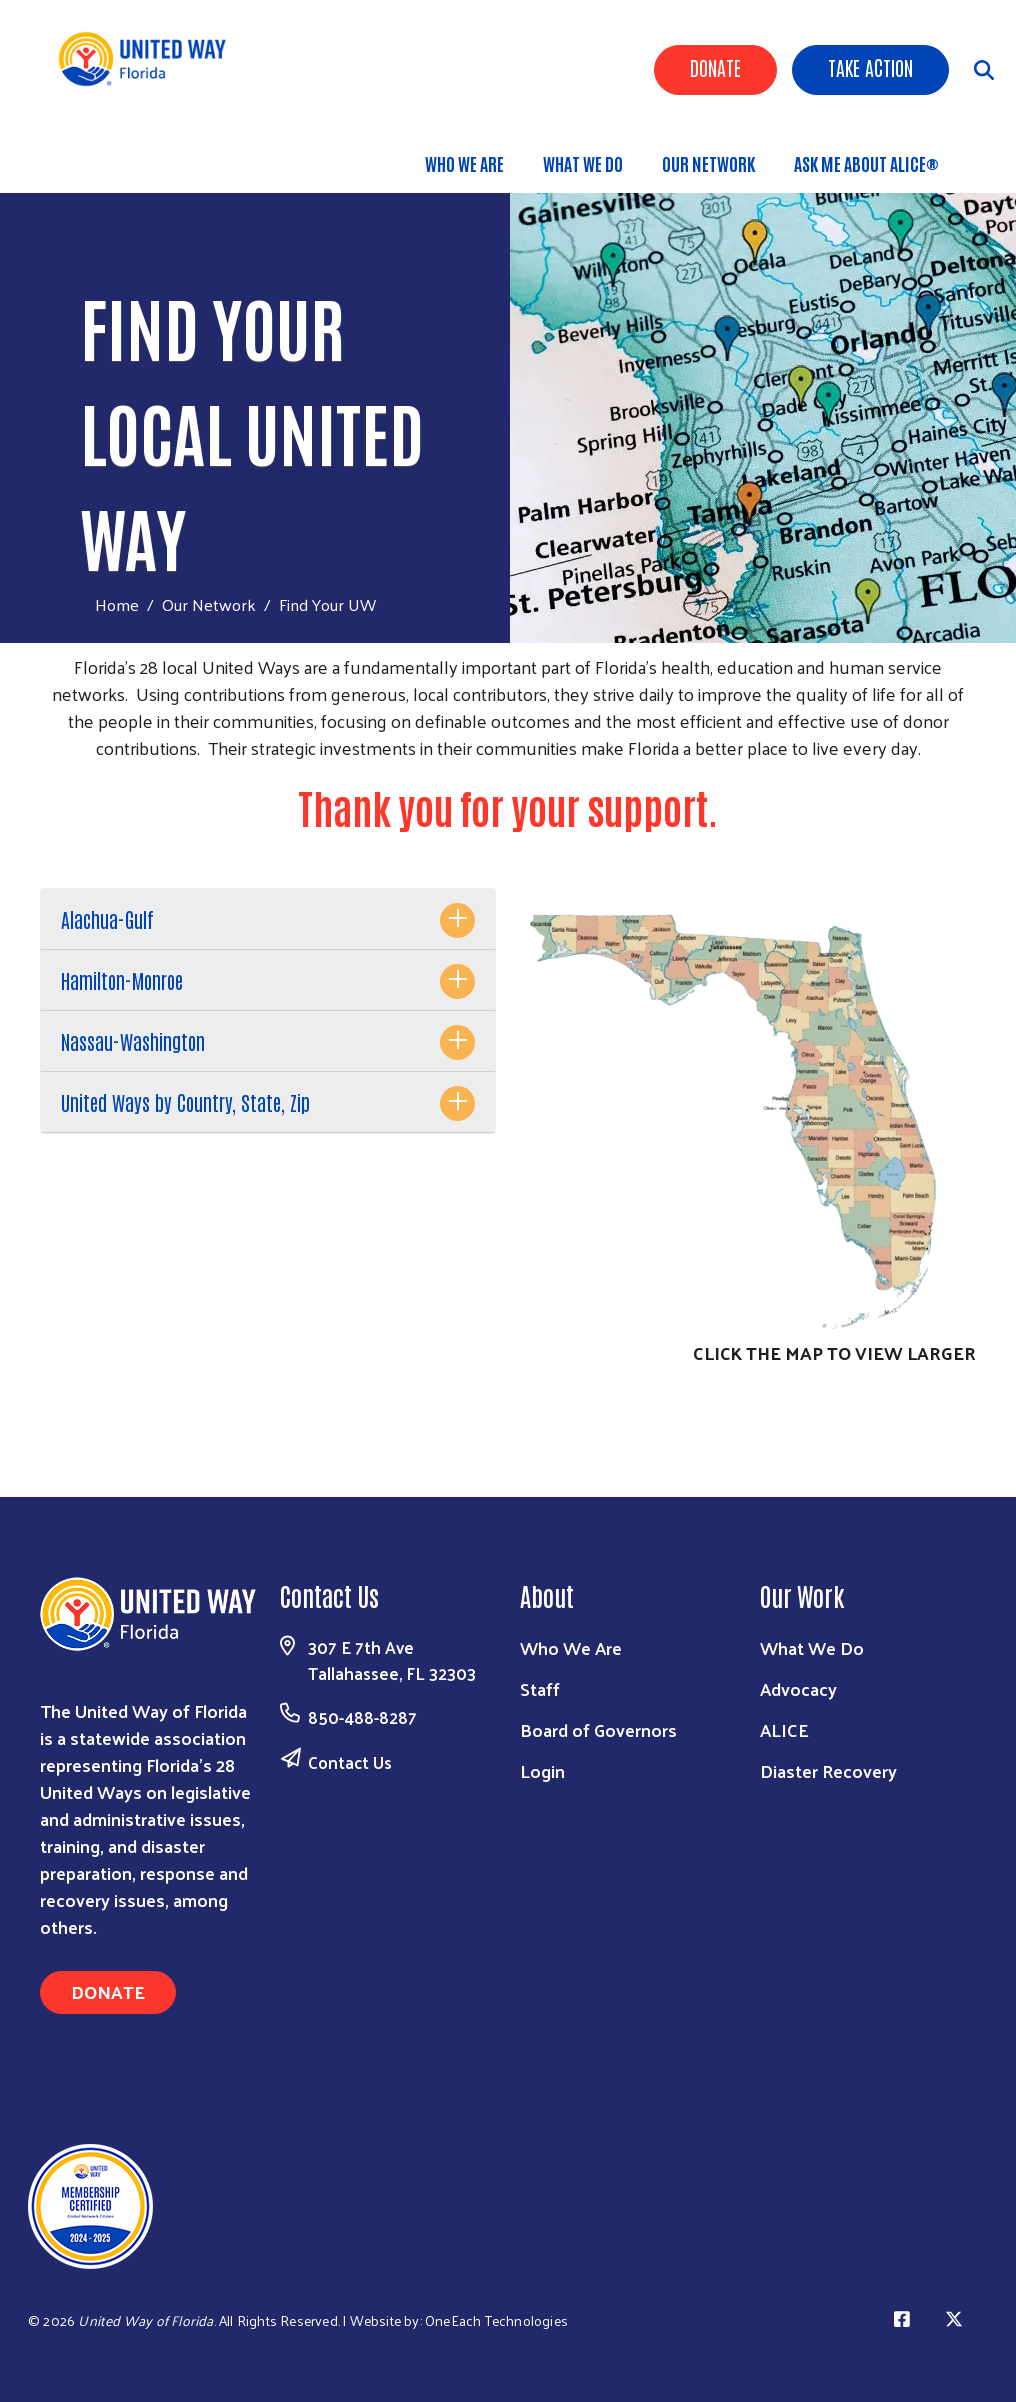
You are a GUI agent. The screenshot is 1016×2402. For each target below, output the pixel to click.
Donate (715, 67)
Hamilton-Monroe (122, 980)
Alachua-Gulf (107, 919)
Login (542, 1770)
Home (117, 604)
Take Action (870, 67)
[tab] (268, 919)
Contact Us (350, 1762)
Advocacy (798, 1688)
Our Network (708, 163)
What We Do (583, 163)
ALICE (784, 1729)
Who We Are (464, 163)
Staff (540, 1688)
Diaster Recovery (828, 1770)
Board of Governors (598, 1729)
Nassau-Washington (133, 1041)
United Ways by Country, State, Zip (185, 1102)
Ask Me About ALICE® (866, 163)
